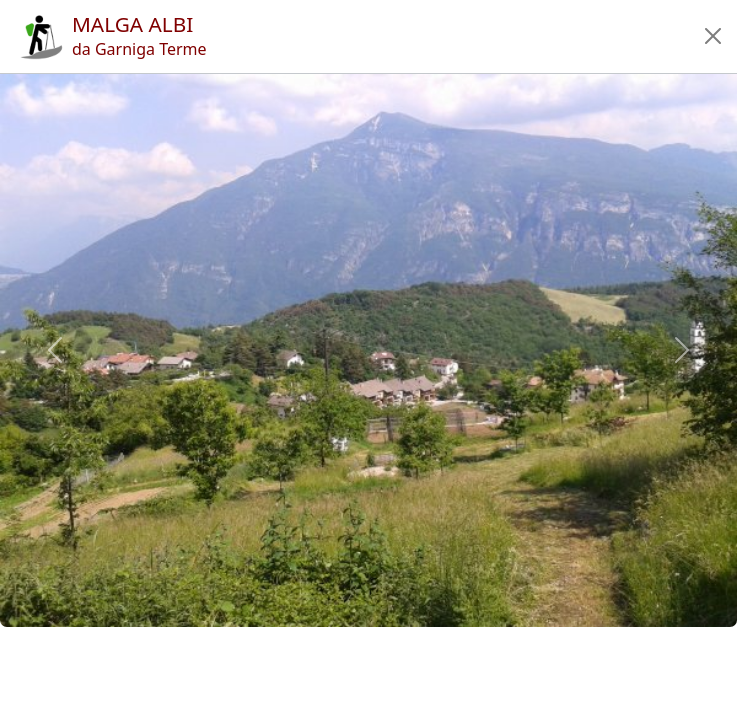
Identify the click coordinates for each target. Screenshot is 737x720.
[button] (713, 36)
